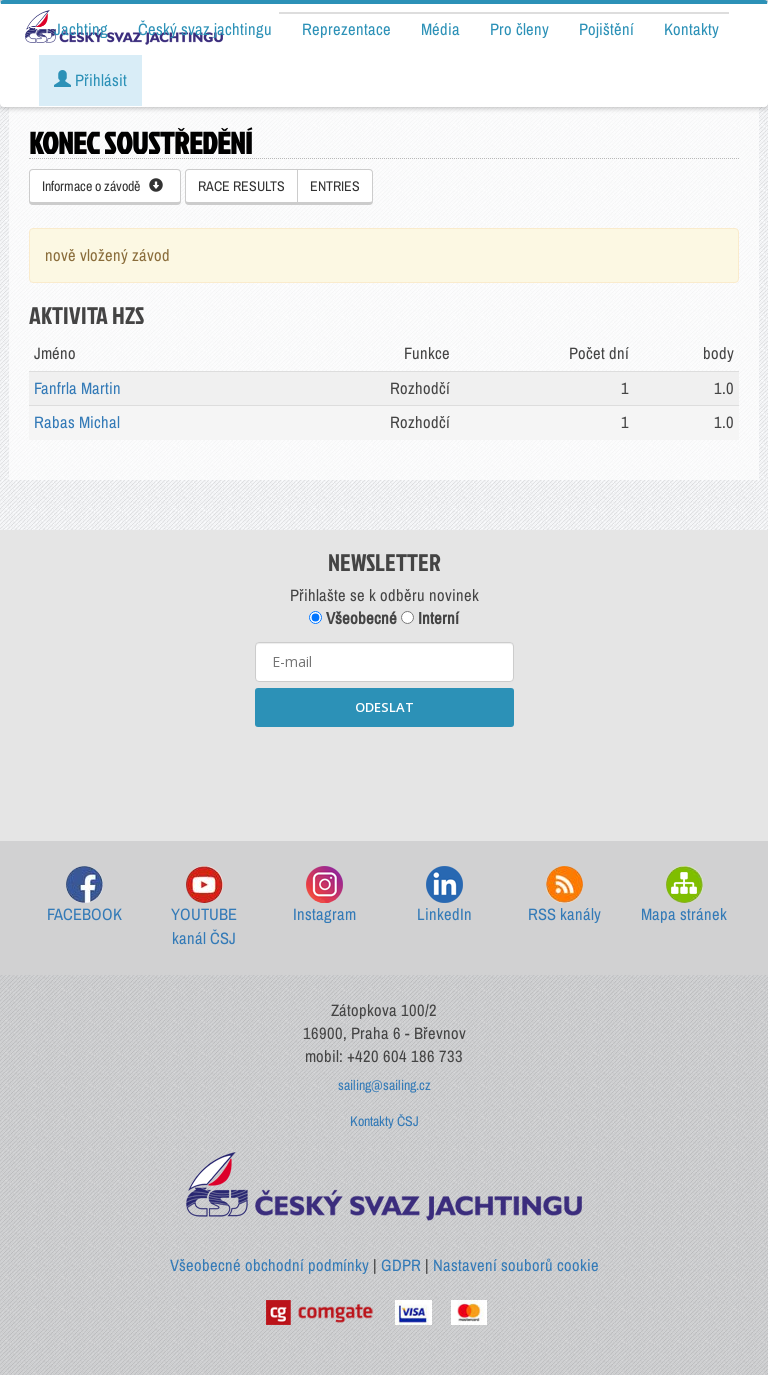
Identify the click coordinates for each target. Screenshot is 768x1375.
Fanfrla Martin (77, 388)
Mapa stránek (684, 895)
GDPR (401, 1265)
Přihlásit (90, 80)
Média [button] (440, 29)
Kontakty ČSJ (384, 1121)
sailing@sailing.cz (384, 1085)
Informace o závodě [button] (102, 186)
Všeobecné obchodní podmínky (269, 1265)
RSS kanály (564, 895)
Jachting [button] (81, 29)
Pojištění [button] (606, 29)
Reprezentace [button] (346, 29)
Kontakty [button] (691, 29)
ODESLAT (384, 707)
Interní (430, 618)
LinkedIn (444, 895)
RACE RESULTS (241, 186)
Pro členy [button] (519, 29)
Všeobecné (353, 618)
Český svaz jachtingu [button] (205, 29)
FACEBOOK (84, 895)
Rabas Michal (77, 422)
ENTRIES (335, 186)
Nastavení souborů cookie (516, 1265)
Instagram (324, 895)
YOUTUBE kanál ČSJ (204, 907)
